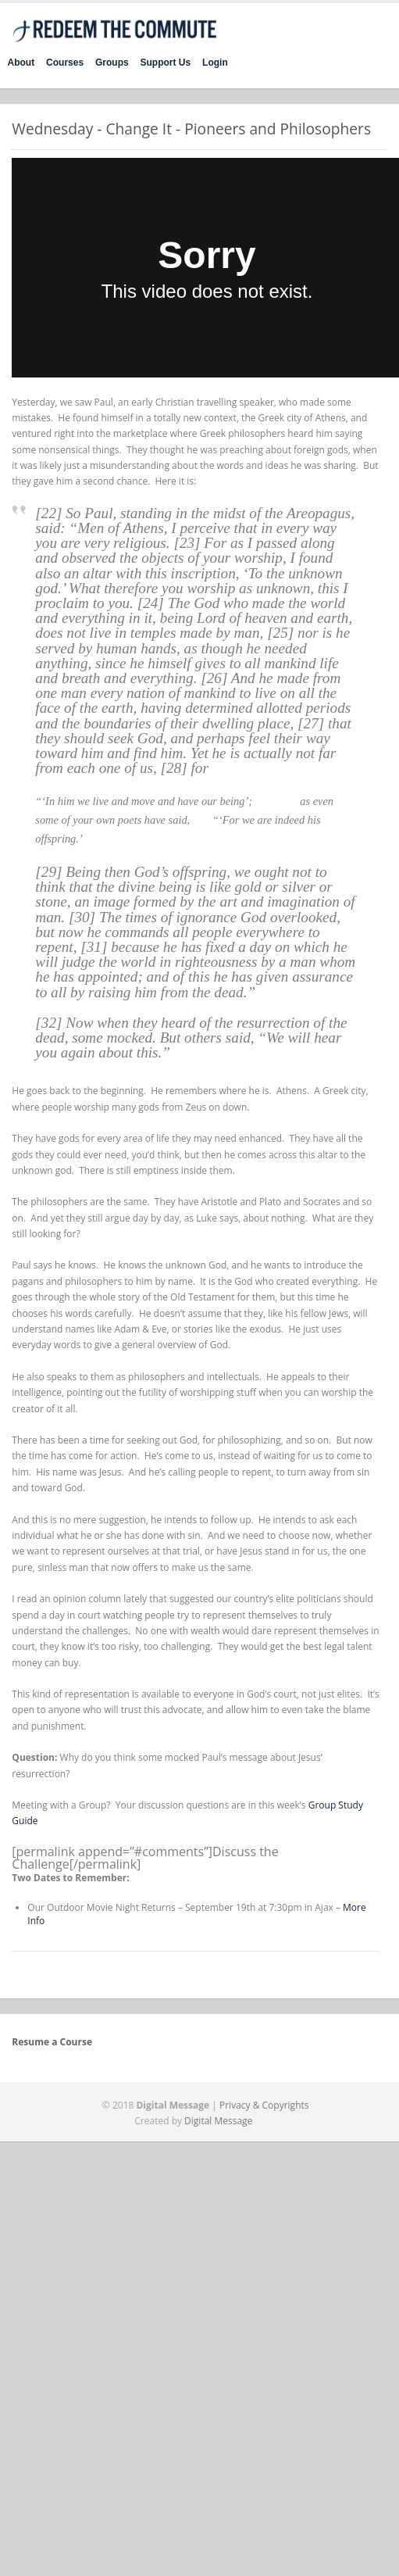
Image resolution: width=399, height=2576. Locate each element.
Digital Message (218, 2120)
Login (215, 62)
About (21, 62)
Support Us (166, 62)
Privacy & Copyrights (264, 2105)
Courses (65, 62)
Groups (112, 62)
